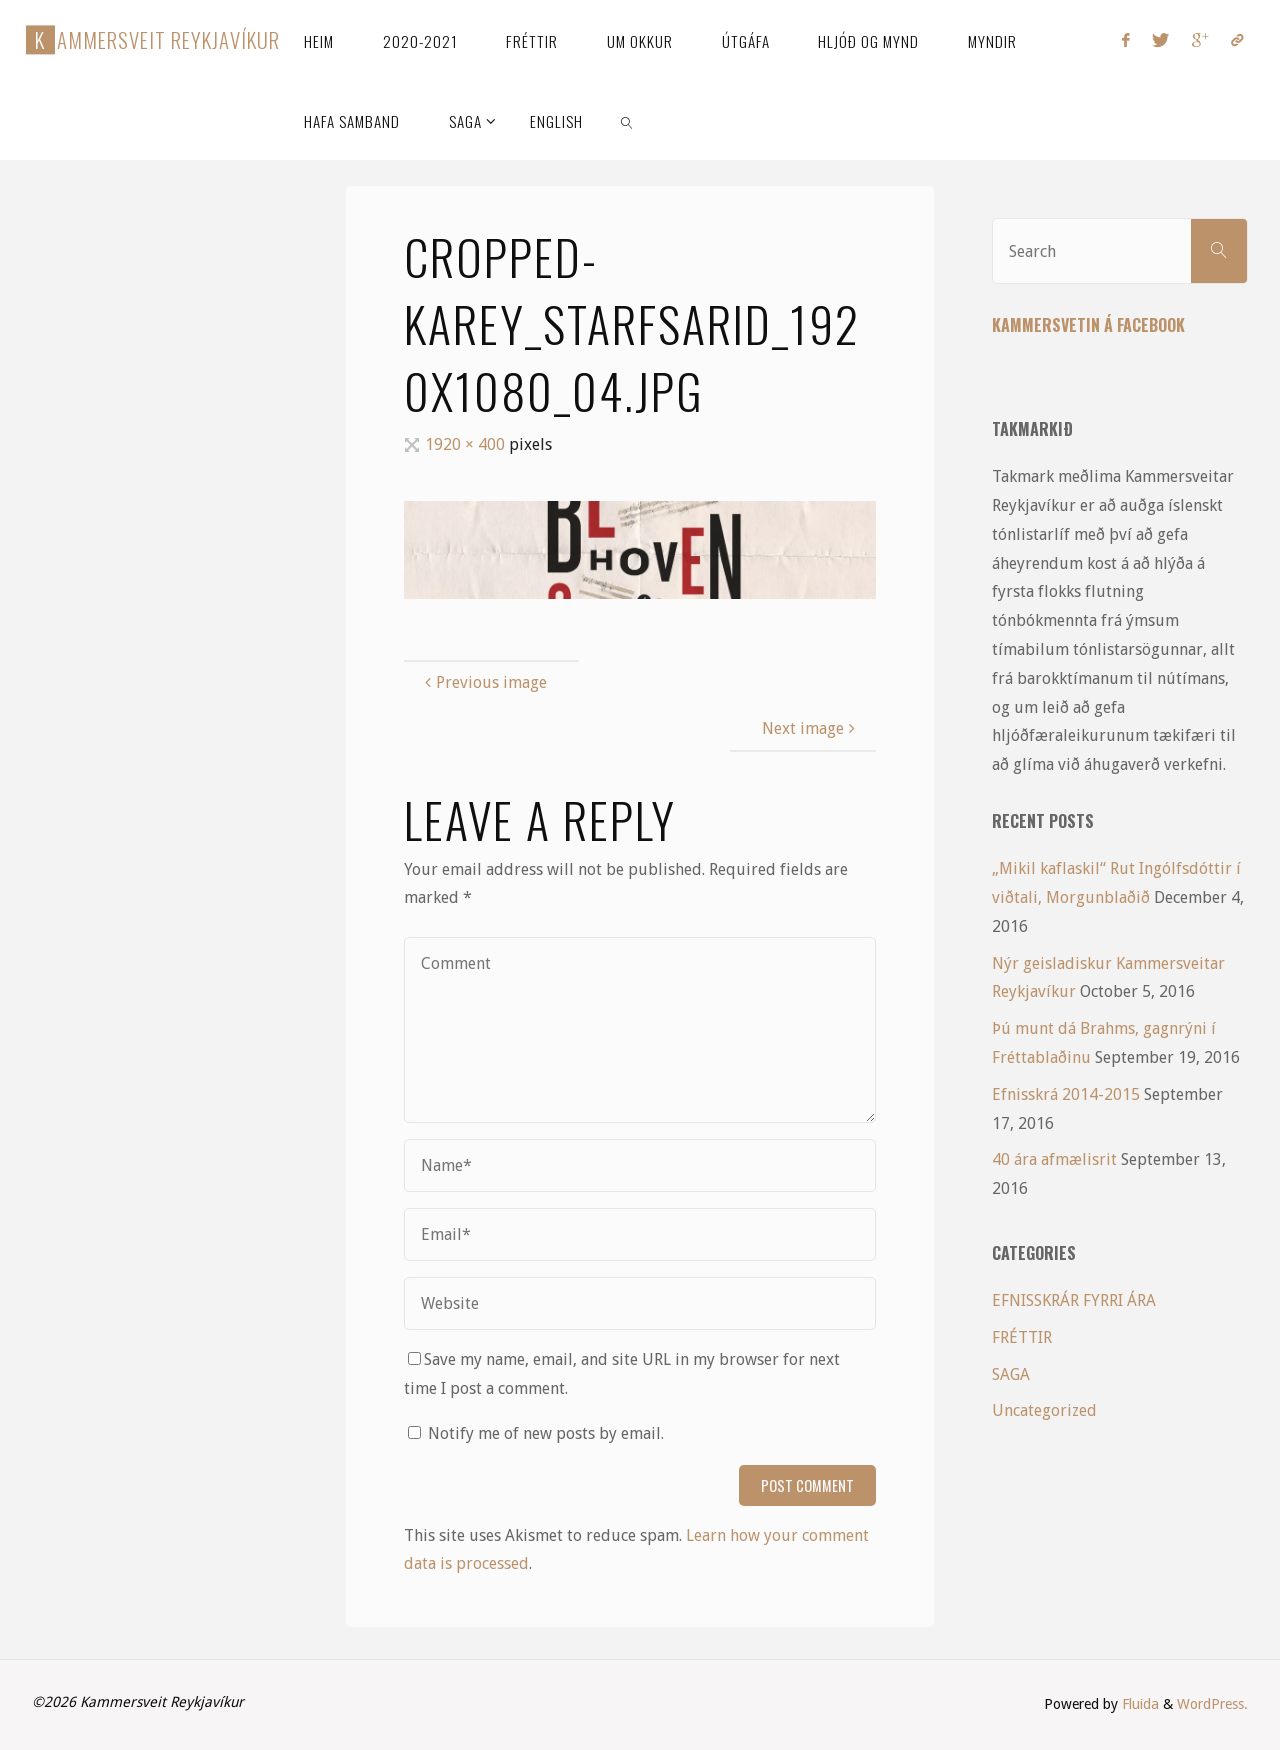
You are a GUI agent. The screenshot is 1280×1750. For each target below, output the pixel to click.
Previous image (483, 682)
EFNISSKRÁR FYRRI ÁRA (1074, 1300)
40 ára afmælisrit (1054, 1159)
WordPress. (1212, 1704)
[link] (628, 120)
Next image (811, 728)
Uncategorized (1044, 1410)
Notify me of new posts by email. (546, 1433)
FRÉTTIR (1022, 1337)
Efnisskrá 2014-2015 (1066, 1094)
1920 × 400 (467, 444)
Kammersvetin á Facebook (1088, 325)
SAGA (1011, 1374)
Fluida (1138, 1704)
